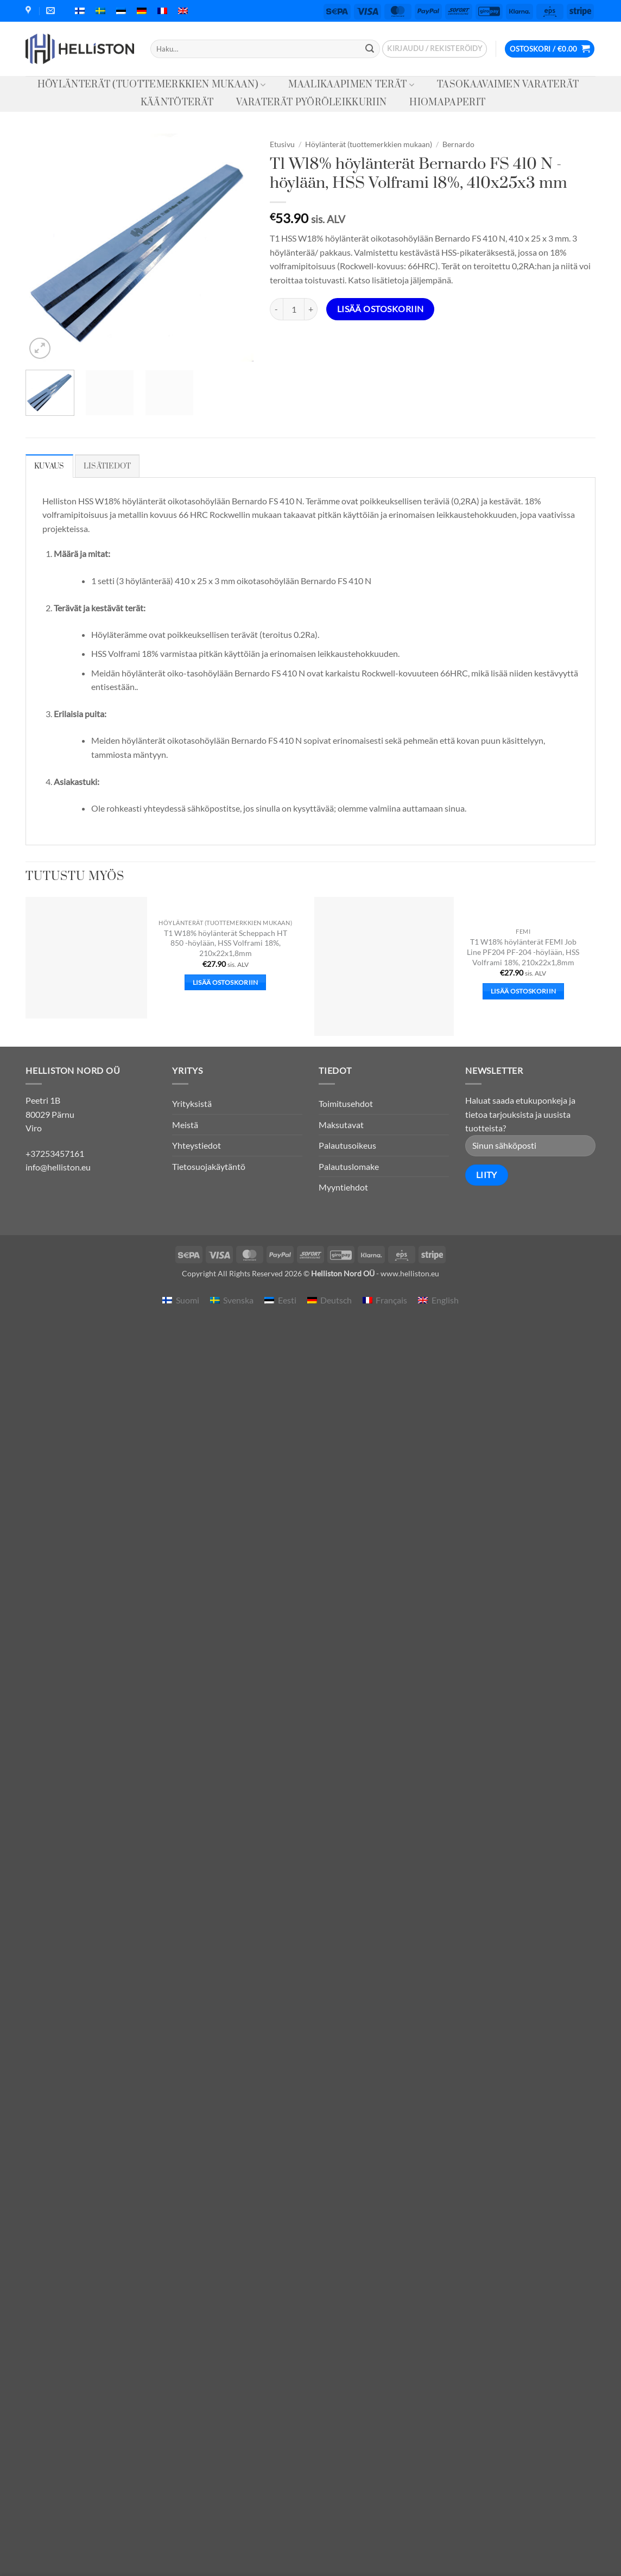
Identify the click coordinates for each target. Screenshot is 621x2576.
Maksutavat (341, 1124)
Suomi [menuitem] (187, 1300)
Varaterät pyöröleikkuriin (311, 103)
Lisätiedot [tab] (107, 466)
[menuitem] (79, 10)
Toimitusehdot (346, 1103)
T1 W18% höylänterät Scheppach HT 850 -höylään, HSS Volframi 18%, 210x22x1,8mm (225, 943)
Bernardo (458, 144)
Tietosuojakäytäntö (208, 1166)
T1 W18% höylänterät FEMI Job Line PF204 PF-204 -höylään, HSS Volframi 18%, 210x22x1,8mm (523, 951)
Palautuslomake (349, 1166)
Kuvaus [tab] (49, 466)
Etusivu (282, 144)
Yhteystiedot (196, 1145)
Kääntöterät (177, 103)
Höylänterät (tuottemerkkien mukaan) (151, 85)
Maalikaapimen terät (351, 85)
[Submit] (369, 49)
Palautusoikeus (347, 1145)
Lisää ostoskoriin (380, 309)
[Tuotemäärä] (294, 309)
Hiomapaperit (447, 103)
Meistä (185, 1124)
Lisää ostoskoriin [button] (225, 982)
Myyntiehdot (343, 1187)
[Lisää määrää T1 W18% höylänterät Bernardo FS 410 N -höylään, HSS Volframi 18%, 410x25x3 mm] (311, 309)
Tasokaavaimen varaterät (508, 85)
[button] (434, 49)
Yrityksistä (192, 1103)
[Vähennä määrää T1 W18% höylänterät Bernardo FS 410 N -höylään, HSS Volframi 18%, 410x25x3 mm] (276, 309)
